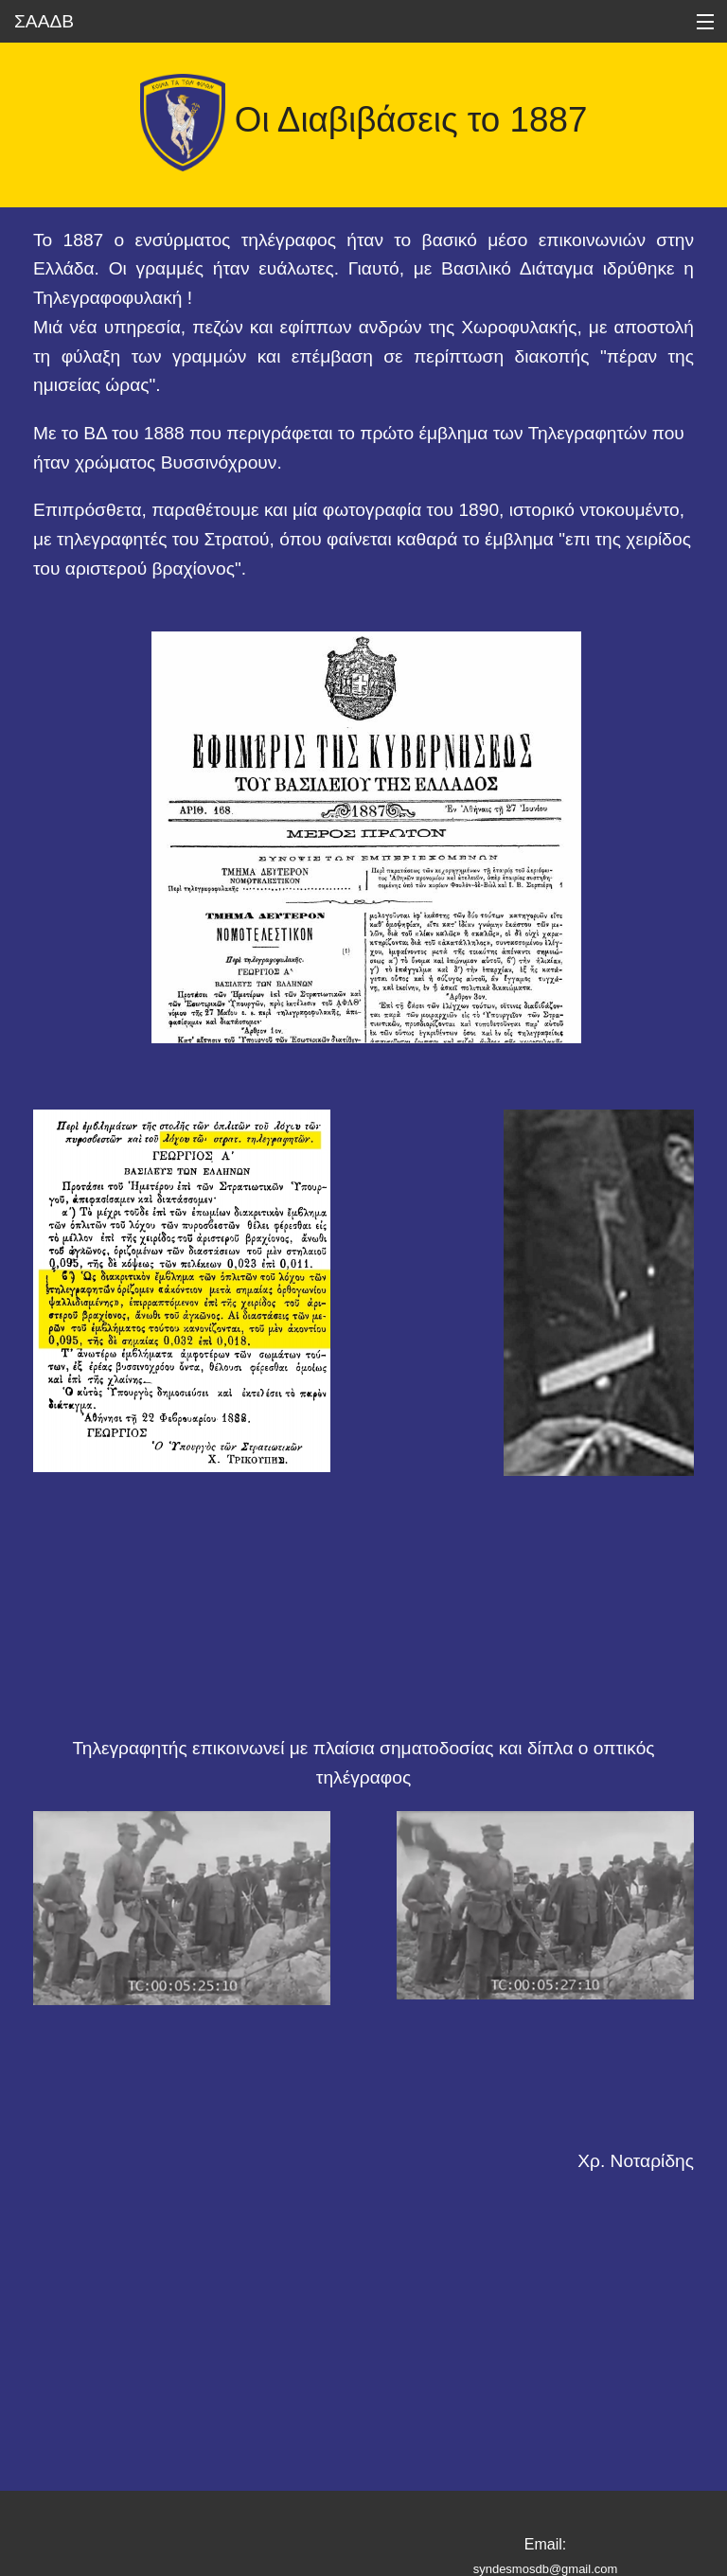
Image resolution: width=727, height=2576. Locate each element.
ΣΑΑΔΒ (44, 21)
